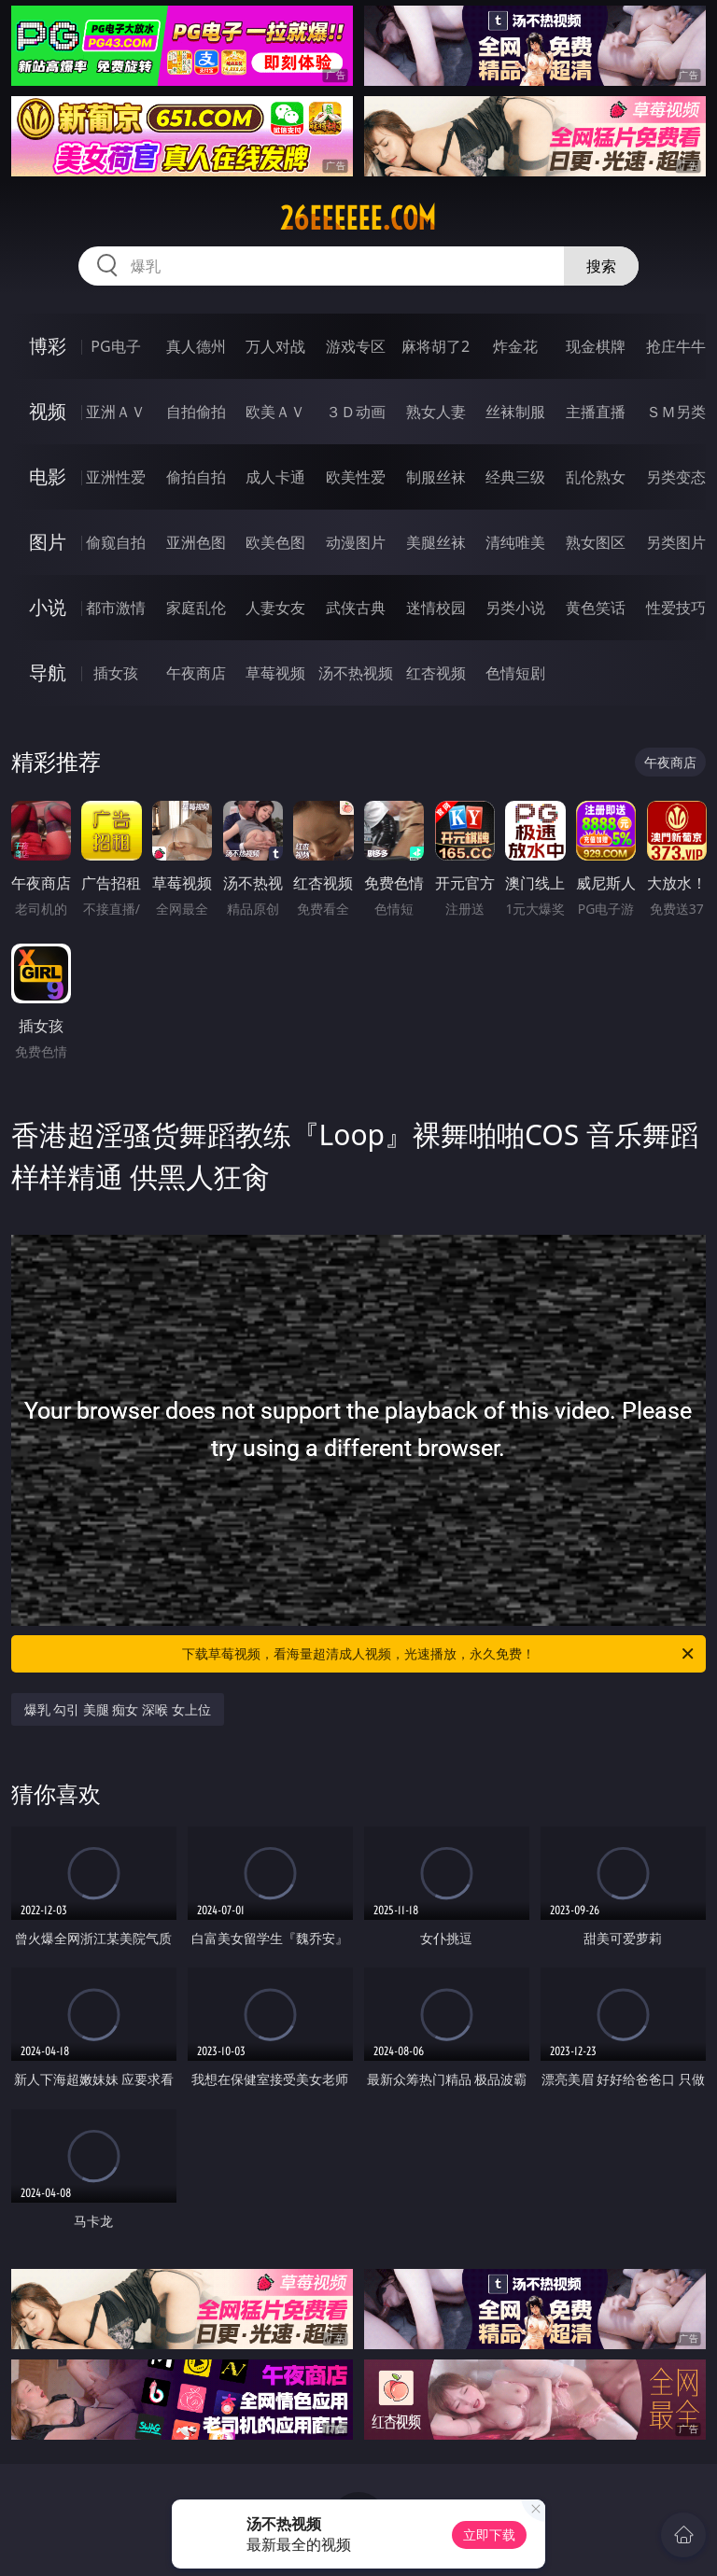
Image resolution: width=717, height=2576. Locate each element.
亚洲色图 (196, 542)
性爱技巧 (676, 607)
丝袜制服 (515, 411)
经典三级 (515, 477)
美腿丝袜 (436, 542)
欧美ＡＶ (275, 411)
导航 (47, 672)
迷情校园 (436, 607)
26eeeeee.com (358, 218)
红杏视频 (436, 673)
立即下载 (489, 2534)
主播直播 (596, 411)
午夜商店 (196, 673)
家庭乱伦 (196, 607)
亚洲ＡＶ (116, 411)
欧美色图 (275, 542)
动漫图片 (356, 542)
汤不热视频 (355, 673)
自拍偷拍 (196, 411)
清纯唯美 (515, 542)
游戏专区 (356, 346)
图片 (47, 541)
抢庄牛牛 (676, 346)
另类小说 (515, 607)
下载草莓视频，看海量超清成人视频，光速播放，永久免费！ (439, 1654)
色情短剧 (515, 673)
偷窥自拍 (116, 542)
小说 (47, 607)
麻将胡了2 (435, 346)
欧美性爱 (356, 477)
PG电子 (115, 346)
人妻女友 (275, 607)
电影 (47, 476)
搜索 (601, 266)
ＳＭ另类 (676, 411)
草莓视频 (275, 673)
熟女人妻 (436, 411)
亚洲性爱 (116, 477)
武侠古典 (356, 607)
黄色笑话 (596, 607)
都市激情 (116, 607)
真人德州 (196, 346)
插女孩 (115, 673)
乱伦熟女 (596, 477)
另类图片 (676, 542)
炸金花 (515, 346)
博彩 (47, 345)
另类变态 (676, 477)
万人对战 (275, 346)
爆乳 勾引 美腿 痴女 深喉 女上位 (117, 1709)
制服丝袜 (436, 477)
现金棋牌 (596, 346)
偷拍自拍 (196, 477)
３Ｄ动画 (356, 411)
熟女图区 (596, 542)
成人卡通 (275, 477)
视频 (47, 411)
